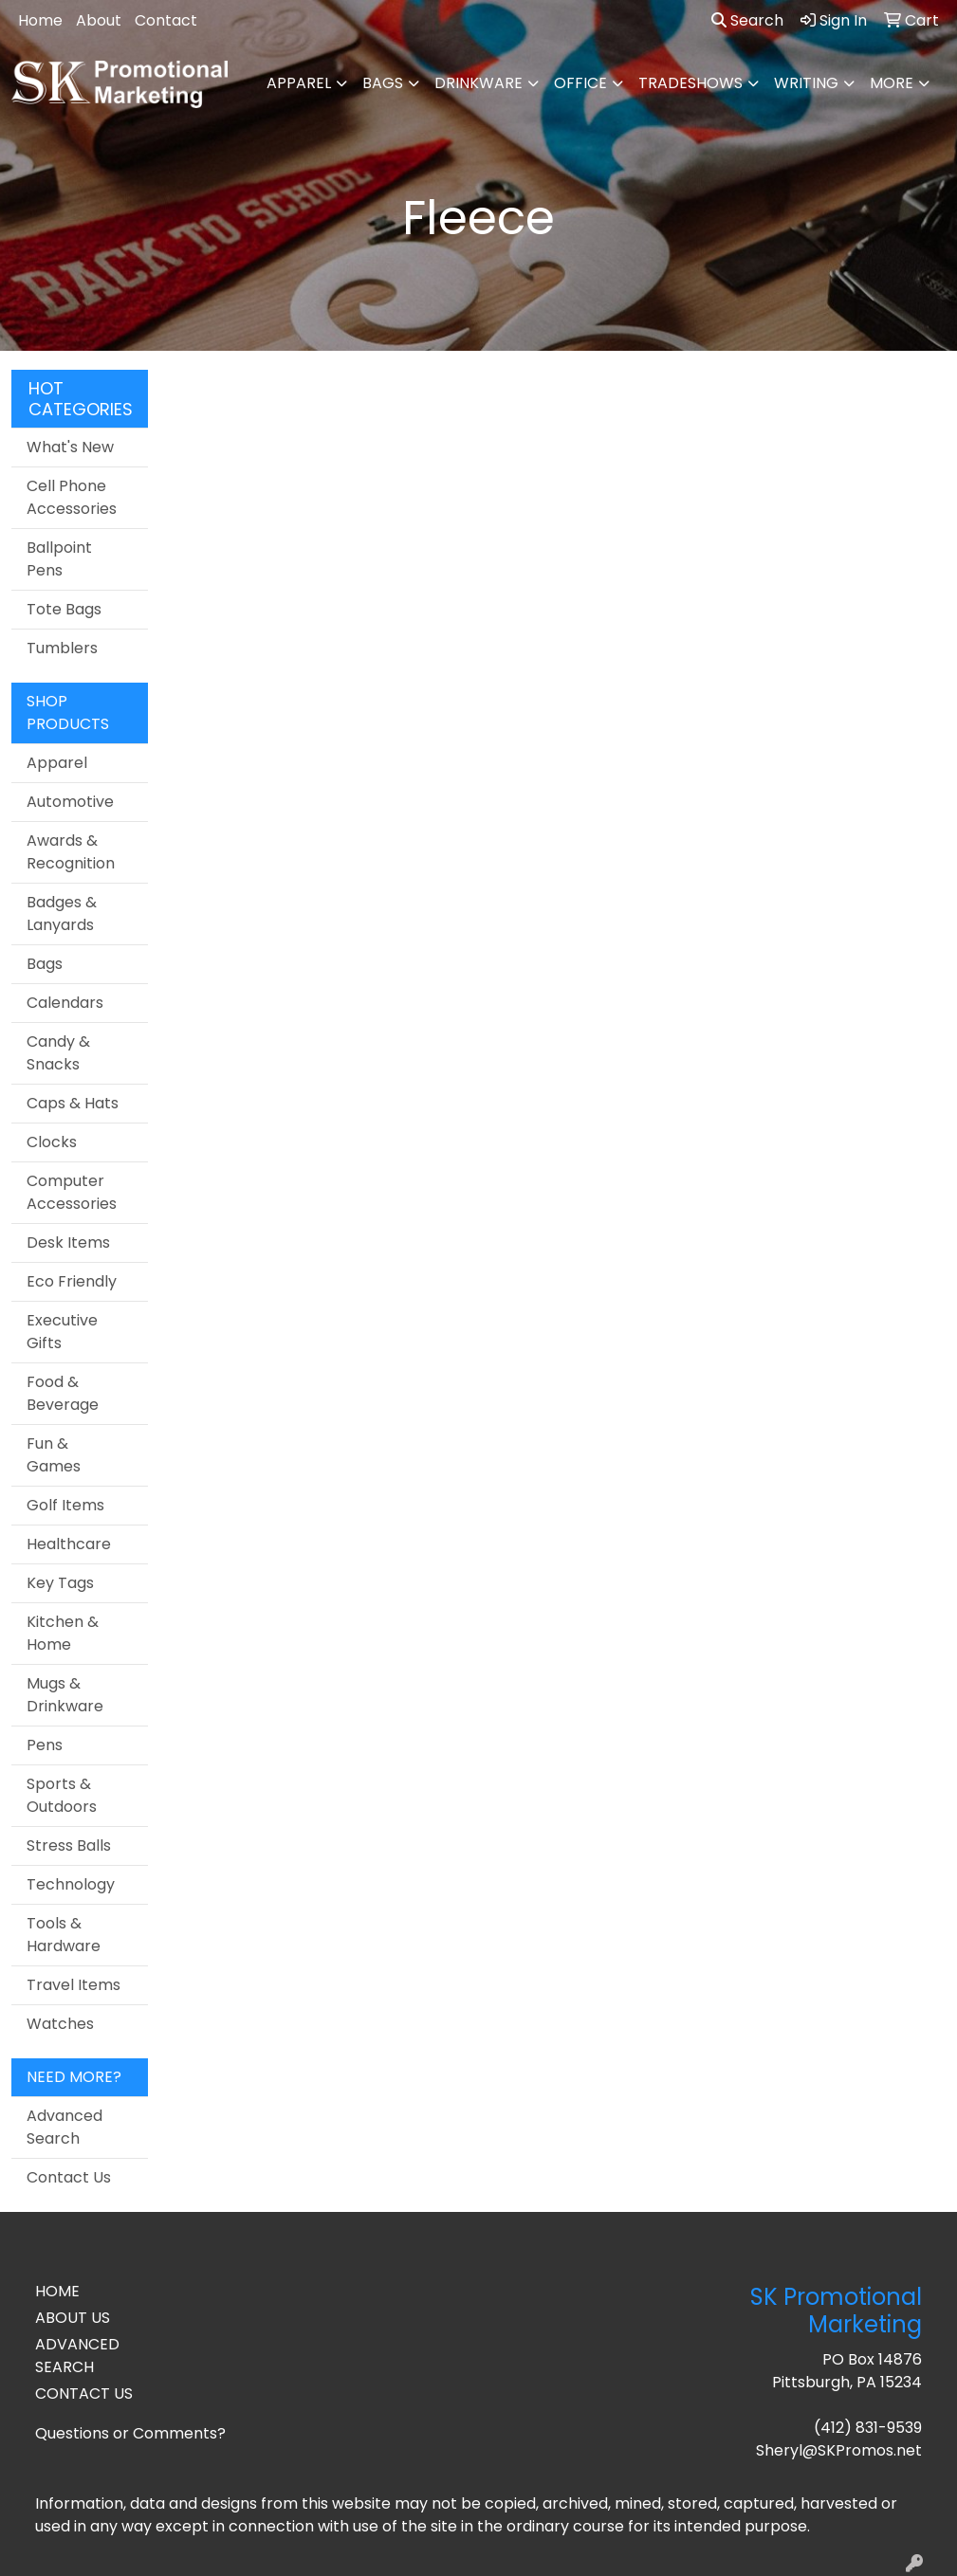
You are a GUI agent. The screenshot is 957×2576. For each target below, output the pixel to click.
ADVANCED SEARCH (77, 2355)
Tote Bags (64, 609)
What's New (70, 447)
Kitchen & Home (63, 1633)
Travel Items (73, 1985)
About (98, 20)
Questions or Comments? (130, 2433)
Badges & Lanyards (62, 913)
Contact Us (69, 2177)
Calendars (65, 1003)
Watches (60, 2024)
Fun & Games (54, 1455)
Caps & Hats (73, 1103)
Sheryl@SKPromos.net (839, 2450)
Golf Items (65, 1505)
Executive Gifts (62, 1331)
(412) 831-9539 (868, 2428)
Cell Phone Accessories (72, 497)
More (891, 83)
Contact (166, 20)
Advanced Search (64, 2127)
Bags (382, 83)
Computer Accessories (72, 1192)
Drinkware (478, 83)
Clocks (52, 1142)
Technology (71, 1884)
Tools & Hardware (64, 1934)
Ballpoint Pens (59, 559)
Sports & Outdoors (62, 1795)
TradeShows (690, 83)
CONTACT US (84, 2393)
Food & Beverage (63, 1393)
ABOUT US (72, 2318)
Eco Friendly (72, 1281)
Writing (806, 83)
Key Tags (60, 1583)
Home (40, 20)
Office (580, 83)
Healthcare (69, 1544)
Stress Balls (69, 1845)
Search (747, 20)
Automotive (70, 802)
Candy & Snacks (58, 1053)
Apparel (299, 83)
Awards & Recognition (71, 852)
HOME (57, 2291)
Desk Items (68, 1242)
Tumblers (62, 648)
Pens (45, 1745)
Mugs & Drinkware (65, 1694)
